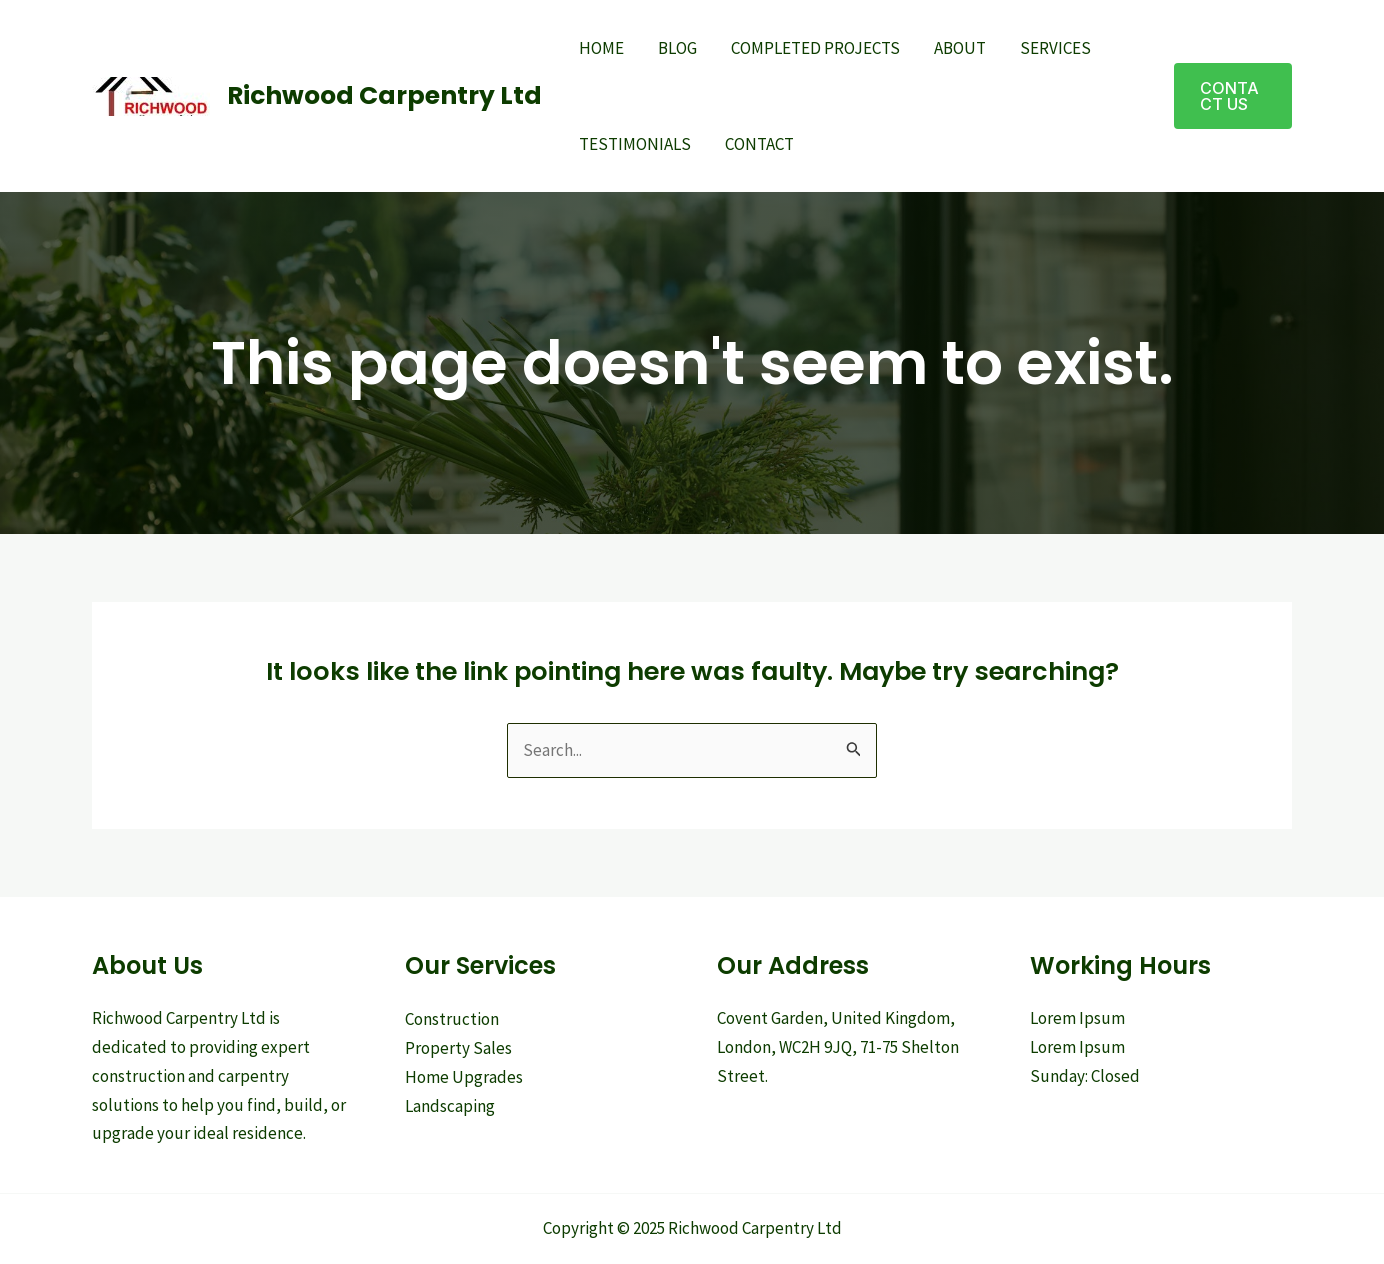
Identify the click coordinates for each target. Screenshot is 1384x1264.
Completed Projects (815, 48)
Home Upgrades (464, 1077)
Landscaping (450, 1106)
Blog (677, 48)
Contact (759, 144)
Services (1055, 48)
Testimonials (635, 144)
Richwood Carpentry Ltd (384, 95)
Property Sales (458, 1048)
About (960, 48)
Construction (452, 1019)
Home (601, 48)
